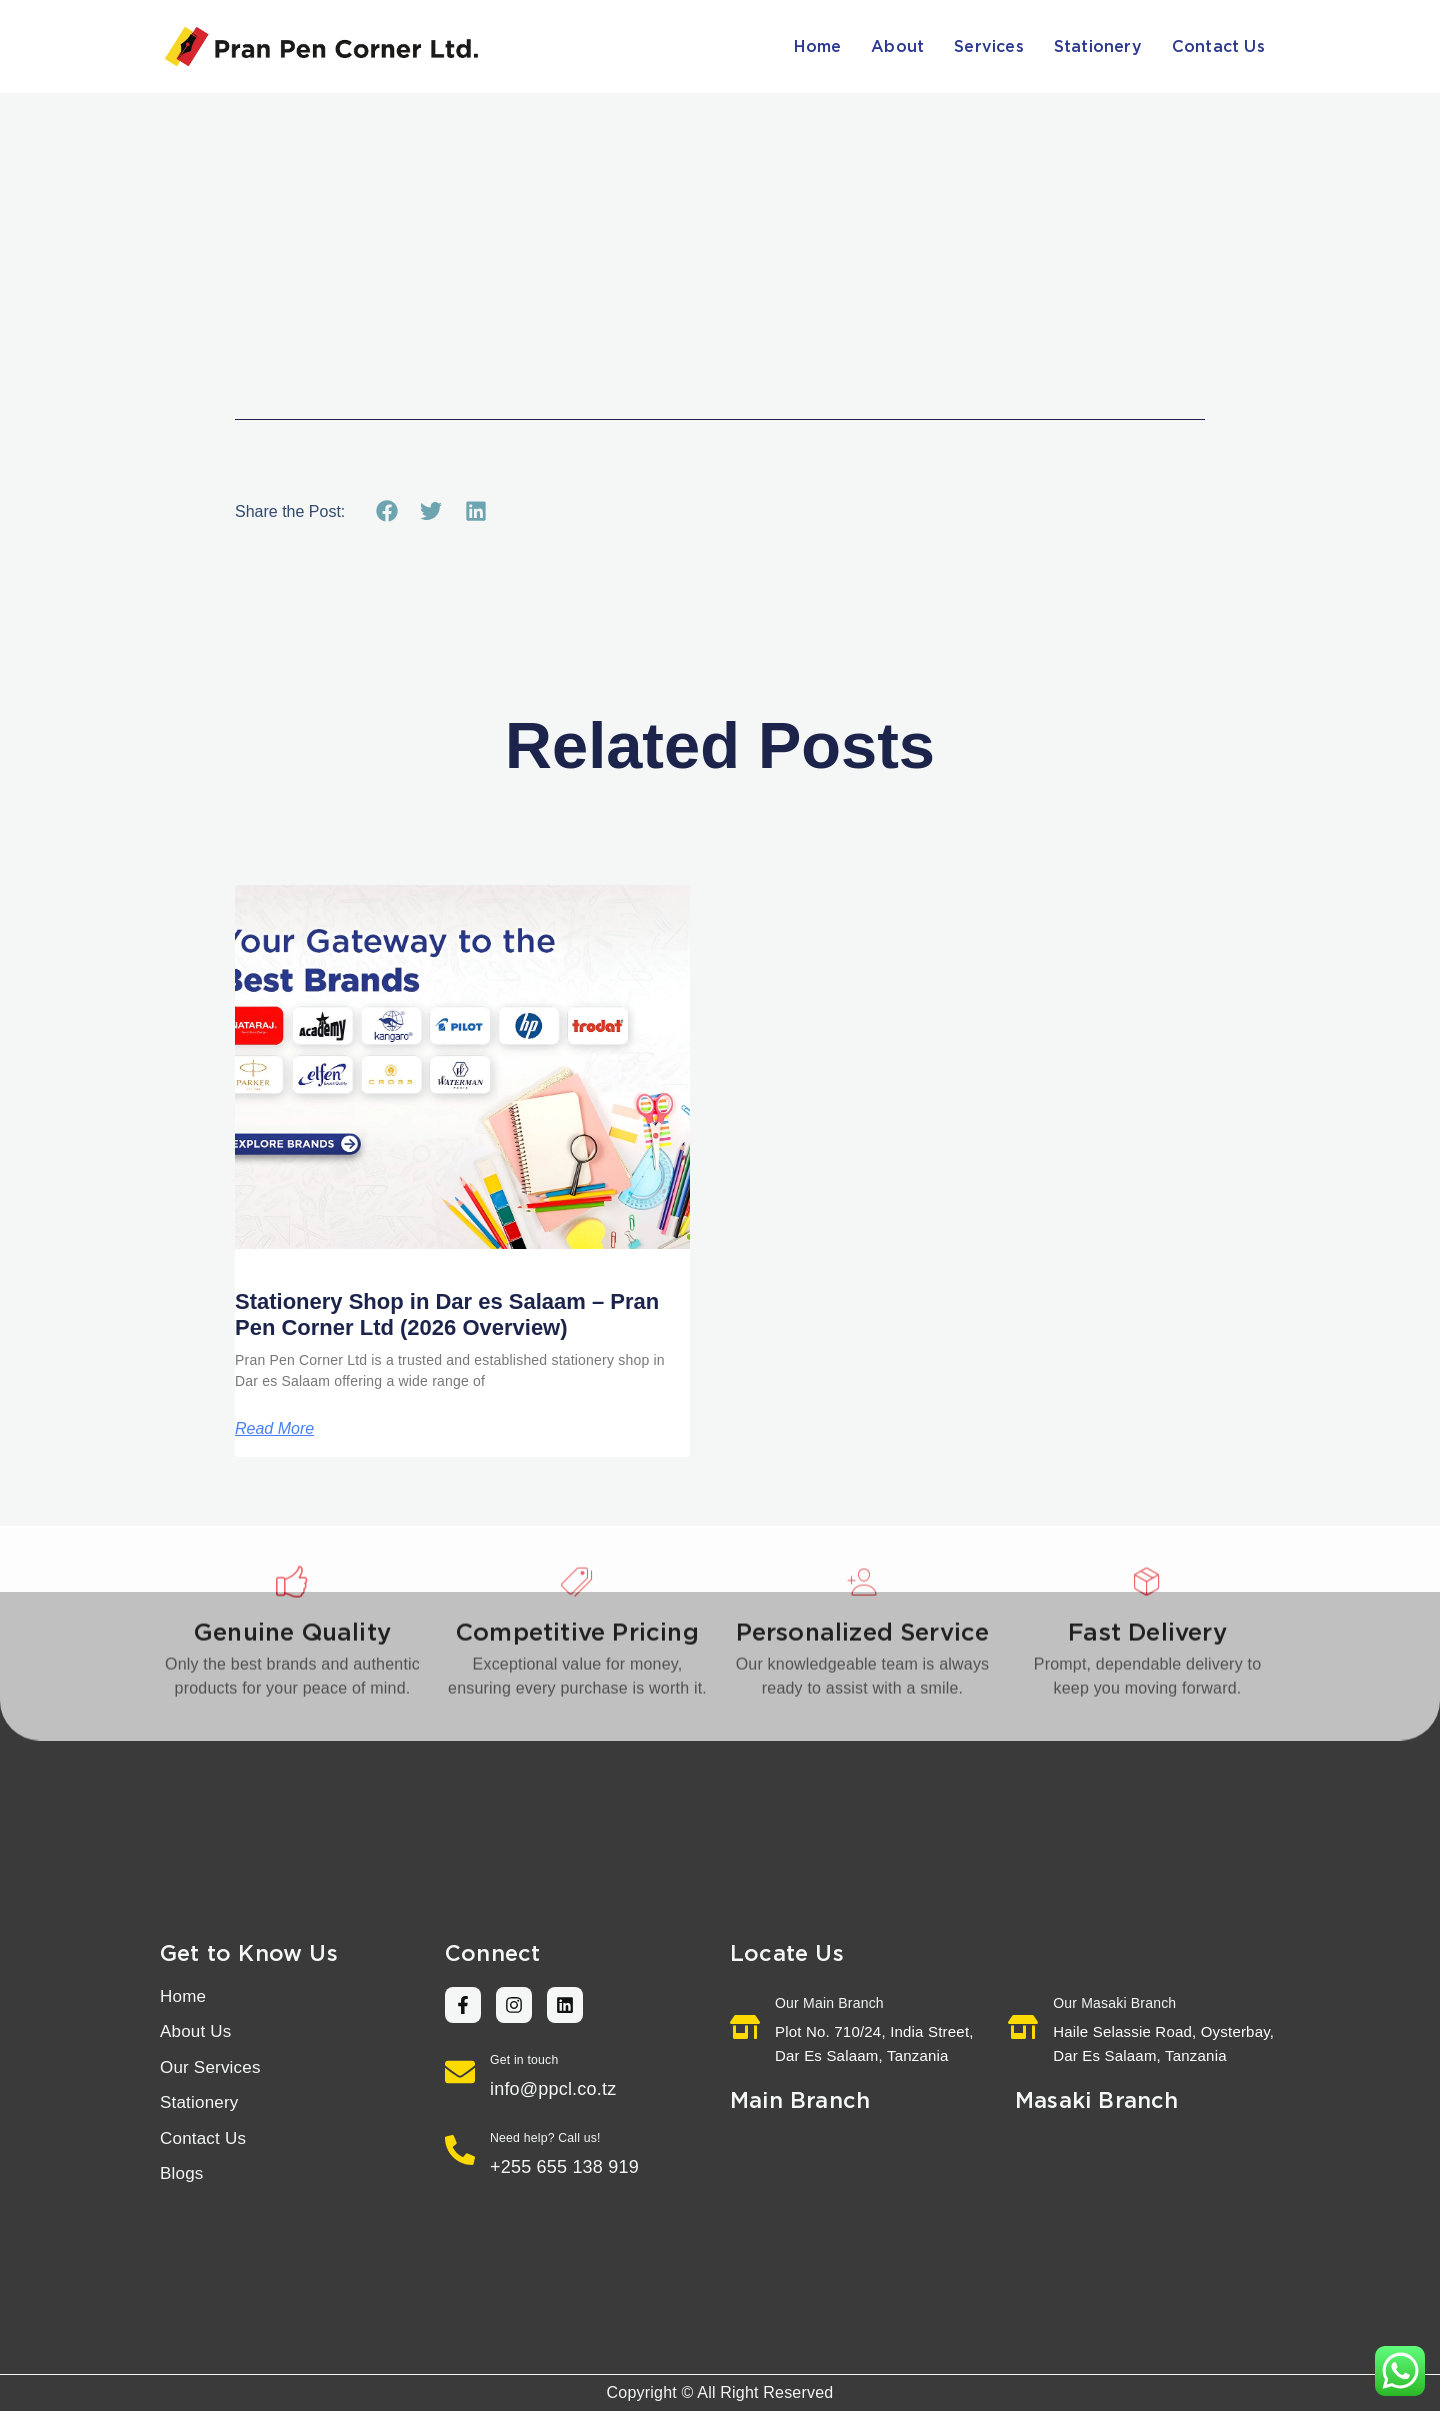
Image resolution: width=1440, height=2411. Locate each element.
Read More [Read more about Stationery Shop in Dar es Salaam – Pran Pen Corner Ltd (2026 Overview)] (274, 1429)
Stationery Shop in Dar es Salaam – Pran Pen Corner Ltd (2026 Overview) (447, 1314)
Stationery (1098, 47)
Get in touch (524, 2060)
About (897, 47)
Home (817, 47)
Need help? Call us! (545, 2138)
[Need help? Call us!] (460, 2150)
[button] (386, 511)
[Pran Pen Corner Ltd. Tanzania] (862, 2224)
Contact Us (1218, 47)
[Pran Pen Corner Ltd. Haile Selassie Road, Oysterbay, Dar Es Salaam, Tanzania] (1147, 2224)
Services (989, 47)
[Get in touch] (460, 2072)
